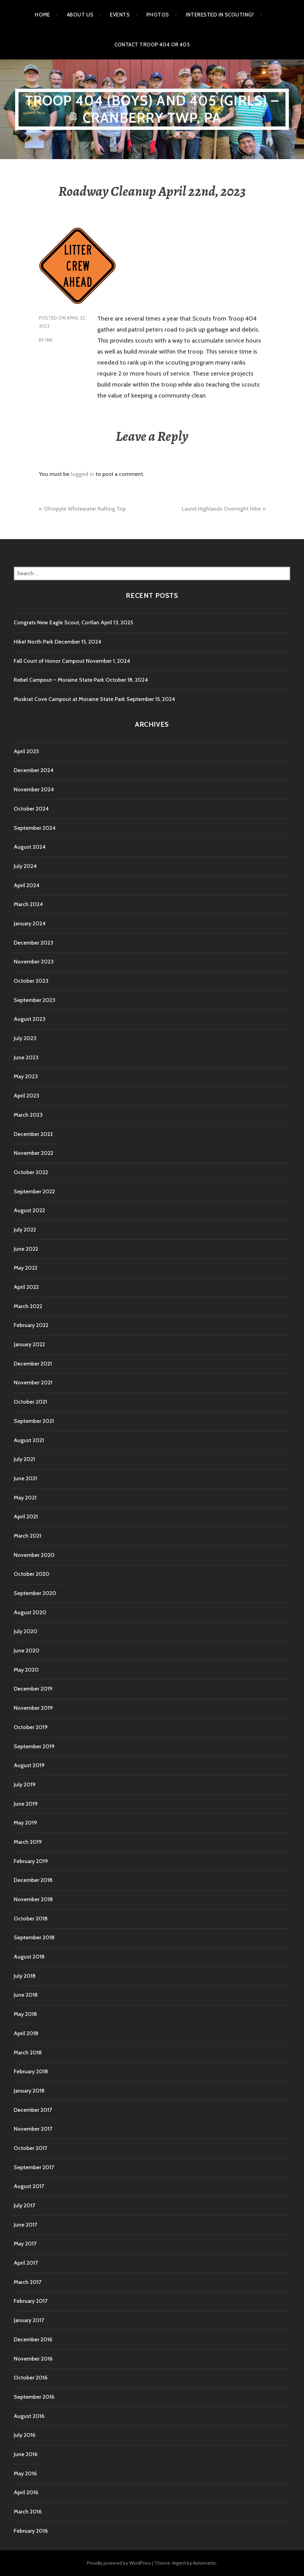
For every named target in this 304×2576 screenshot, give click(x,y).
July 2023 (25, 1038)
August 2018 (29, 1956)
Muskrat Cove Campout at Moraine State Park (69, 699)
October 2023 (31, 981)
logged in (82, 474)
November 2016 (33, 2358)
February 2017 (30, 2301)
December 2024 (34, 770)
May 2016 (25, 2473)
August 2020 (30, 1612)
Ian (49, 340)
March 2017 (27, 2282)
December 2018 (33, 1880)
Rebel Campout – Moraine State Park (59, 680)
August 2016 (29, 2416)
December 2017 (33, 2110)
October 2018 (31, 1918)
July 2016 (24, 2435)
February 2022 (31, 1325)
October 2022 (31, 1172)
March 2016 (28, 2511)
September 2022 (34, 1191)
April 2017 (26, 2263)
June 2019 (26, 1803)
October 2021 (30, 1401)
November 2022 (33, 1153)
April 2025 (26, 751)
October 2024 (31, 808)
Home (42, 15)
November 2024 (34, 789)
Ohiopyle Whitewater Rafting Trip (85, 508)
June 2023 (26, 1057)
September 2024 (35, 828)
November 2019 (33, 1708)
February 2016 (31, 2531)
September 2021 (34, 1421)
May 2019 (25, 1822)
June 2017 (25, 2224)
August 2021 (29, 1440)
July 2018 (25, 1976)
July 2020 (25, 1631)
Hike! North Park (33, 641)
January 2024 (30, 923)
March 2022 (28, 1306)
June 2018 (26, 1995)
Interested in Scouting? (220, 15)
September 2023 (34, 1000)
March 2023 (28, 1115)
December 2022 (33, 1134)
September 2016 (34, 2397)
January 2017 (29, 2320)
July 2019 (25, 1784)
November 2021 (33, 1382)
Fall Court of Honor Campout (49, 661)
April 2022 (26, 1287)
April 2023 (26, 1095)
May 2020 (26, 1669)
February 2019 (31, 1861)
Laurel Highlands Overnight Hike (221, 508)
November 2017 (33, 2129)
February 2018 (31, 2071)
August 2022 (29, 1210)
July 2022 (25, 1229)
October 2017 (30, 2148)
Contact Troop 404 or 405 (152, 45)
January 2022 (29, 1344)
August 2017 (29, 2186)
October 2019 (31, 1727)
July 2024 (25, 866)
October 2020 (31, 1574)
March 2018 (28, 2052)
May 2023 (26, 1076)
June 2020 (27, 1650)
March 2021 (27, 1535)
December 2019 (33, 1688)
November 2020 (34, 1555)
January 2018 (29, 2090)
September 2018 (34, 1937)
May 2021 (25, 1497)
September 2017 (34, 2167)
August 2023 (29, 1019)
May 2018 (25, 2014)
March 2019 (28, 1842)
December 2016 (33, 2339)
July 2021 (24, 1459)
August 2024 (30, 847)
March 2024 (28, 904)
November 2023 (34, 961)
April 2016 (26, 2492)
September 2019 (34, 1746)
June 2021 (25, 1478)
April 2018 (26, 2033)
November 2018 (33, 1899)
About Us (80, 15)
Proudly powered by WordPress (119, 2563)
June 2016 (25, 2454)
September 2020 (35, 1593)
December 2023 (33, 942)
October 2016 (30, 2377)
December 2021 (33, 1363)
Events (120, 15)
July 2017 (24, 2205)
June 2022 (26, 1249)
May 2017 (25, 2243)
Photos (157, 15)
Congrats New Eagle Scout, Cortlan (56, 622)
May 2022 (25, 1267)
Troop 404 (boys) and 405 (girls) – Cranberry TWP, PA (152, 109)
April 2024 (27, 885)
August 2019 (29, 1765)
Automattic (204, 2563)
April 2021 (26, 1516)
